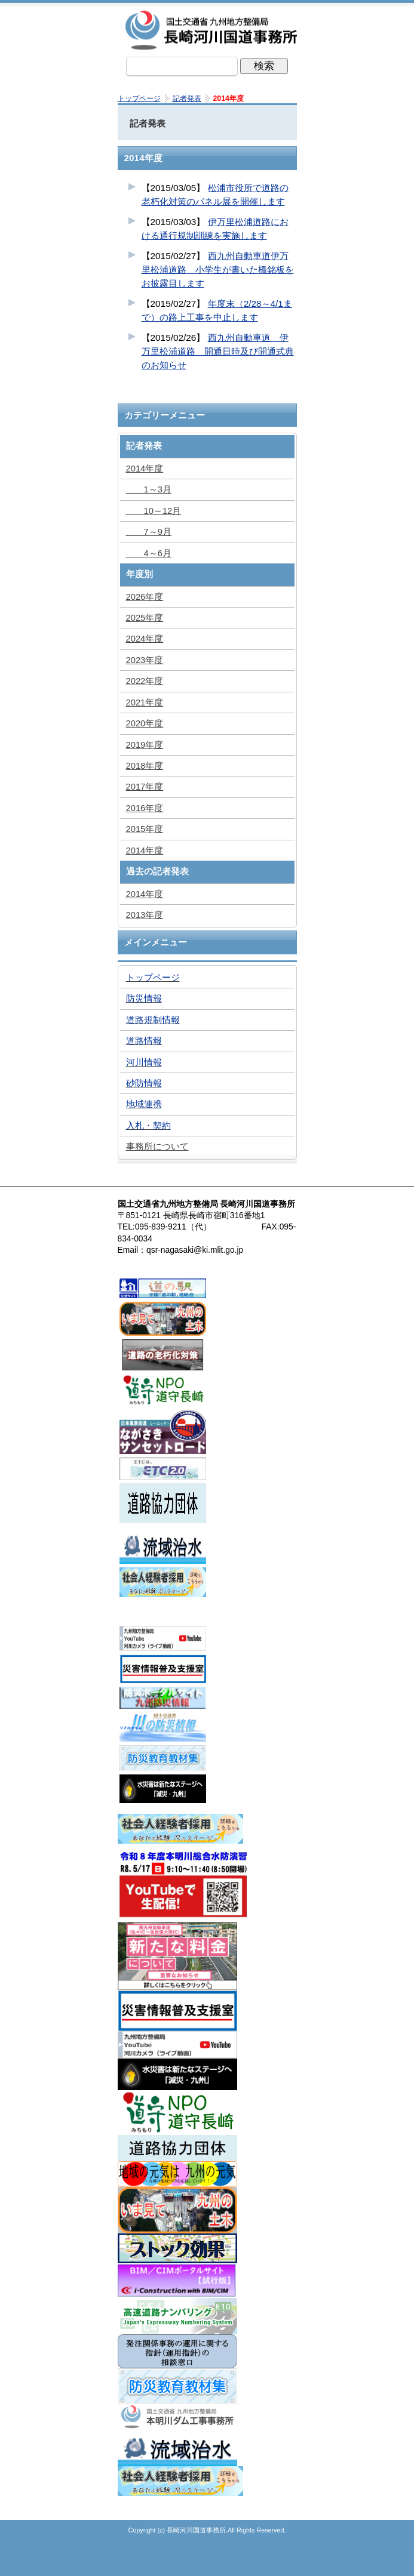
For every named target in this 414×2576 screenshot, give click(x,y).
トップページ (147, 2561)
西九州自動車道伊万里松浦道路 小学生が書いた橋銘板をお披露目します (218, 269)
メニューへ (207, 2561)
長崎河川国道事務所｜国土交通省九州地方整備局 (213, 30)
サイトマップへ (267, 2561)
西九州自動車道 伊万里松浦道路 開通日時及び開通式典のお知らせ (218, 351)
